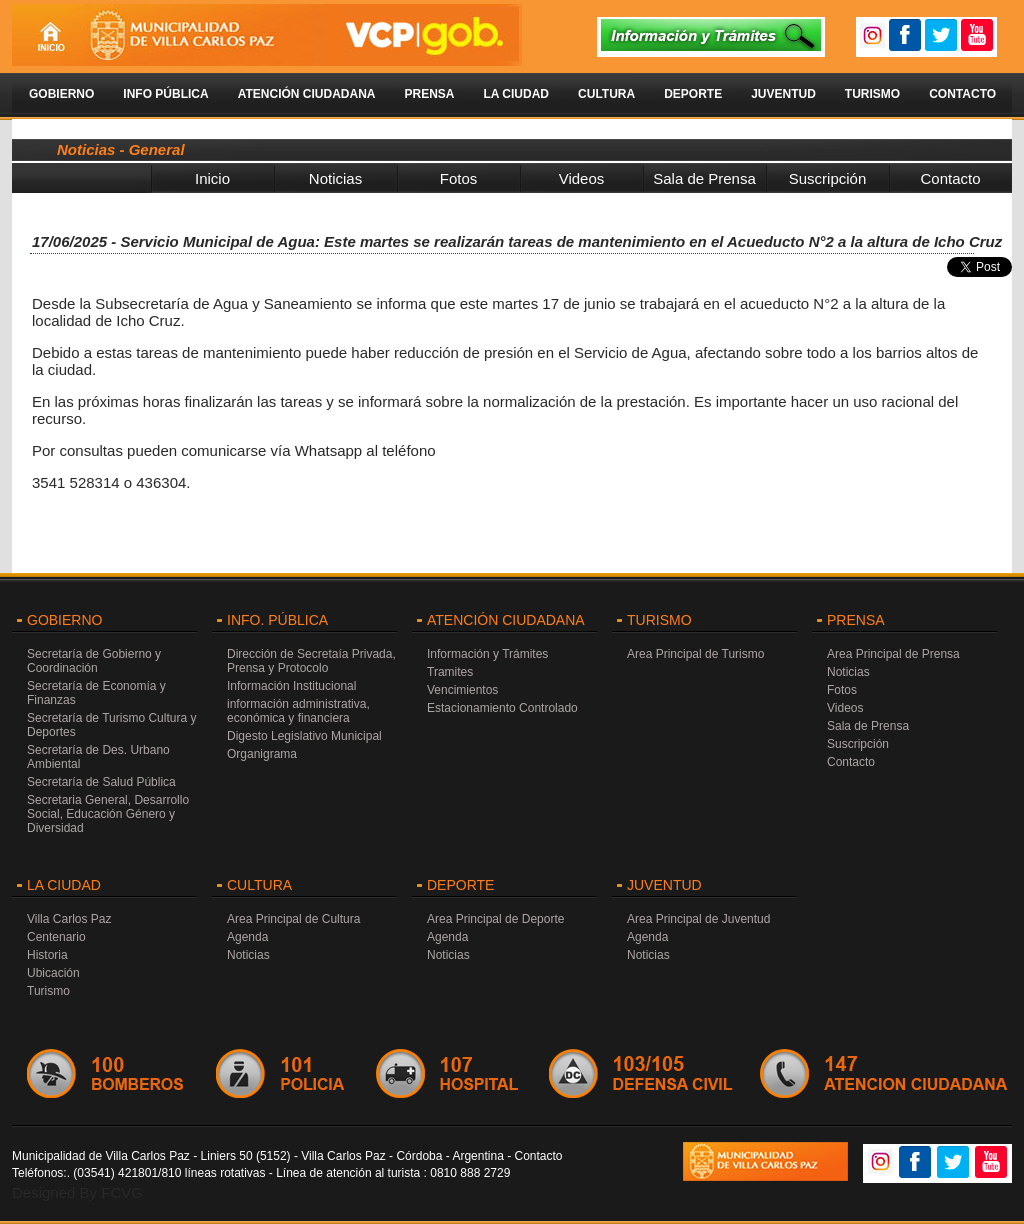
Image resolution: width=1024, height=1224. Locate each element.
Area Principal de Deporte (495, 919)
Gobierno (61, 94)
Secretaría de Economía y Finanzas (96, 693)
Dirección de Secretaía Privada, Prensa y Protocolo (311, 661)
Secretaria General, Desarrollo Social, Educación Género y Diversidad (108, 814)
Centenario (56, 937)
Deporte (693, 94)
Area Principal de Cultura (293, 919)
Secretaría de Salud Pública (101, 782)
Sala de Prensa (704, 178)
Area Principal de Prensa (893, 654)
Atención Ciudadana (307, 94)
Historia (47, 955)
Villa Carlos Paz (69, 919)
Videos (582, 178)
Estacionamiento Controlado (502, 708)
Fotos (459, 178)
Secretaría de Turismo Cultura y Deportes (111, 725)
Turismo (872, 94)
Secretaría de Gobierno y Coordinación (94, 661)
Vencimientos (462, 690)
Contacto (962, 94)
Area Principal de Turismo (695, 654)
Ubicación (53, 973)
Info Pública (165, 94)
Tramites (450, 672)
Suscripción (828, 178)
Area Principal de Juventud (698, 919)
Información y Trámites (487, 654)
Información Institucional (291, 686)
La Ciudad (516, 94)
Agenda (247, 937)
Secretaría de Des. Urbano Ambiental (98, 757)
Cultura (606, 94)
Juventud (783, 94)
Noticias (335, 178)
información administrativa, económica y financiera (298, 711)
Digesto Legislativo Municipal (304, 736)
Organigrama (262, 754)
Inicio (212, 178)
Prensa (429, 94)
